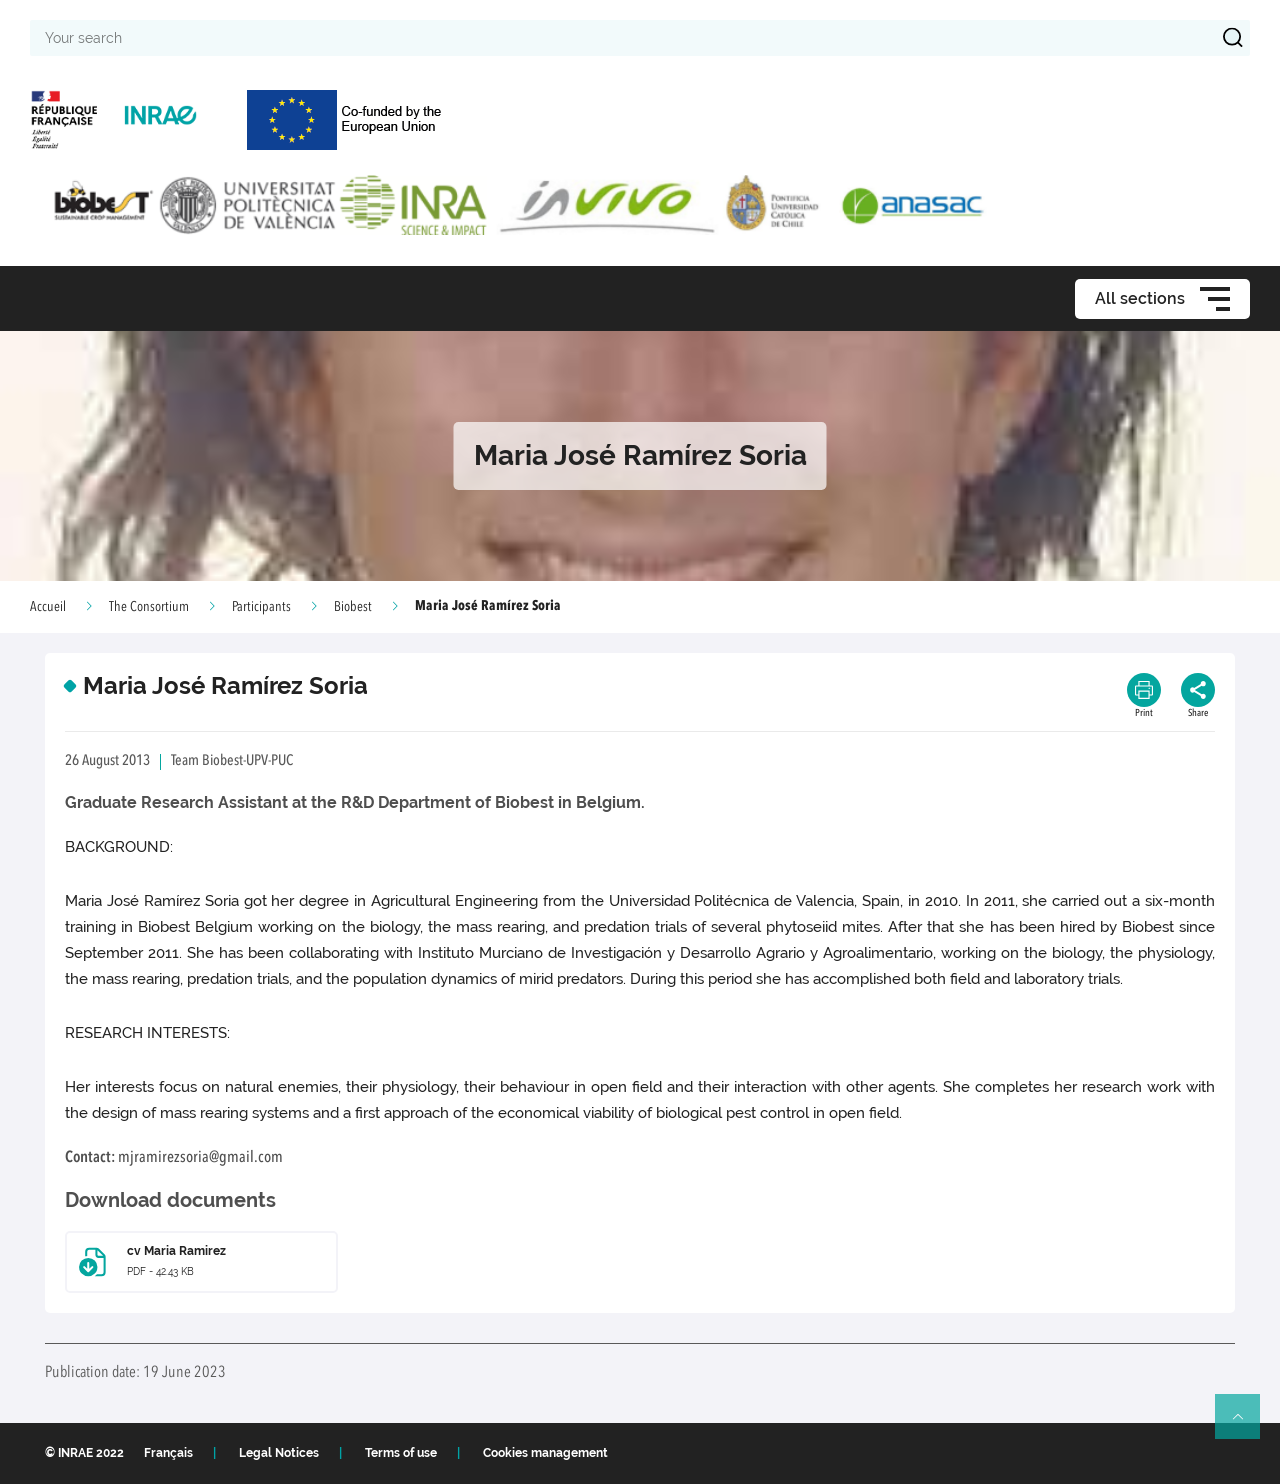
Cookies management (545, 1453)
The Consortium (149, 607)
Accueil (48, 607)
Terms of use (401, 1453)
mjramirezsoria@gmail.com (200, 1158)
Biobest (353, 607)
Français (168, 1453)
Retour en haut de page (1246, 1425)
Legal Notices (279, 1453)
